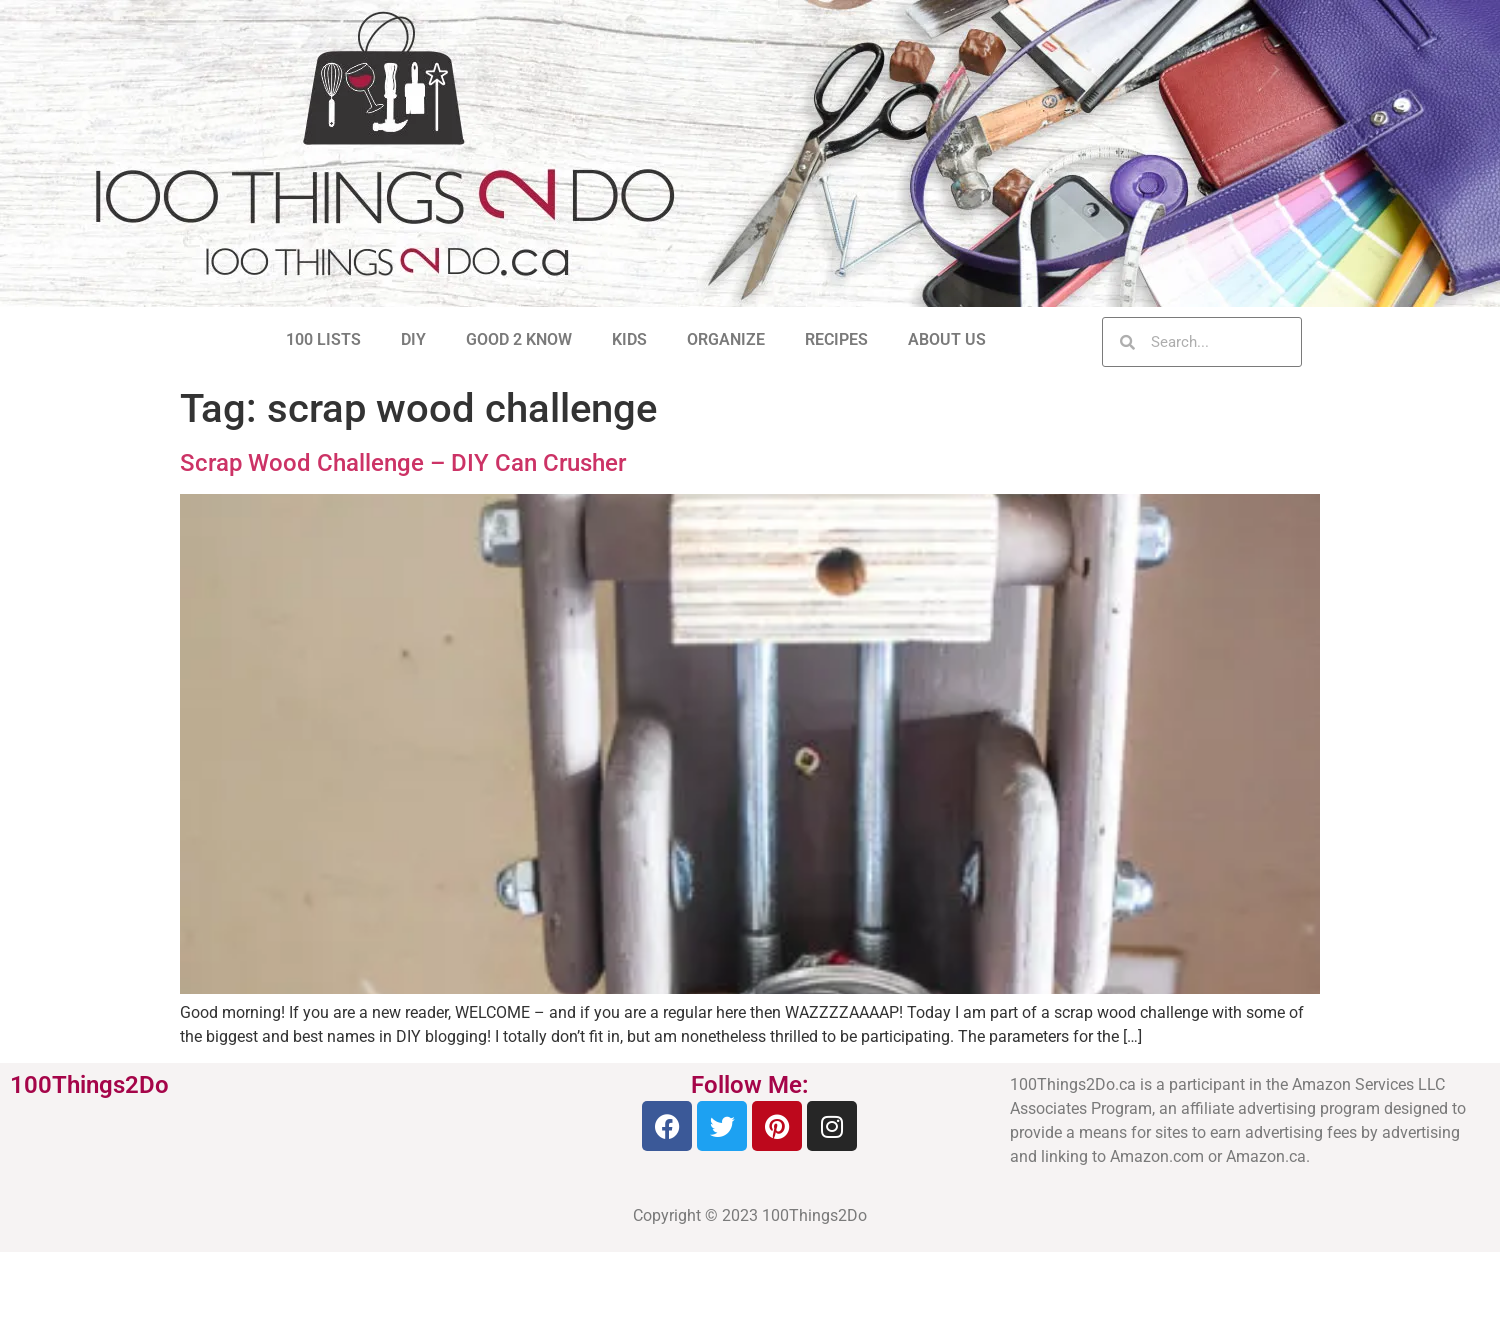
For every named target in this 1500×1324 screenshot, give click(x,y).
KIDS (629, 339)
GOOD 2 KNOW (519, 339)
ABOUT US (947, 339)
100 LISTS (323, 339)
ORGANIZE (726, 339)
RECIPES (836, 339)
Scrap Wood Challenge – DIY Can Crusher (403, 463)
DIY (413, 339)
